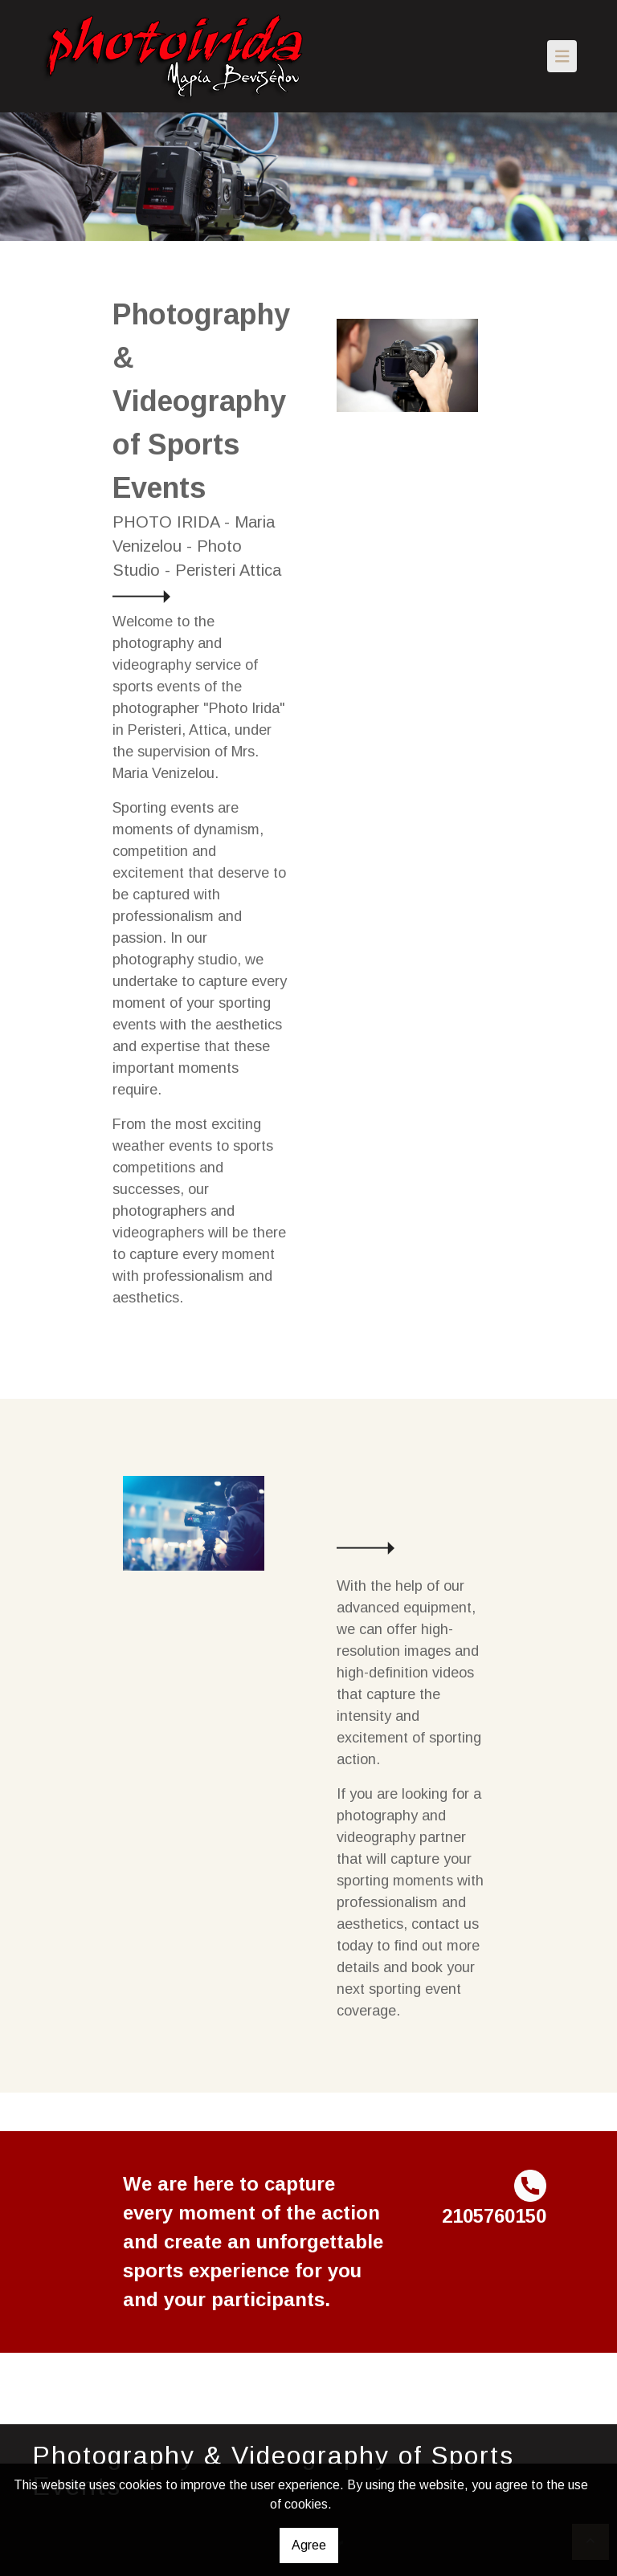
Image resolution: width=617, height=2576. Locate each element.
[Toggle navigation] (562, 56)
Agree (309, 2545)
